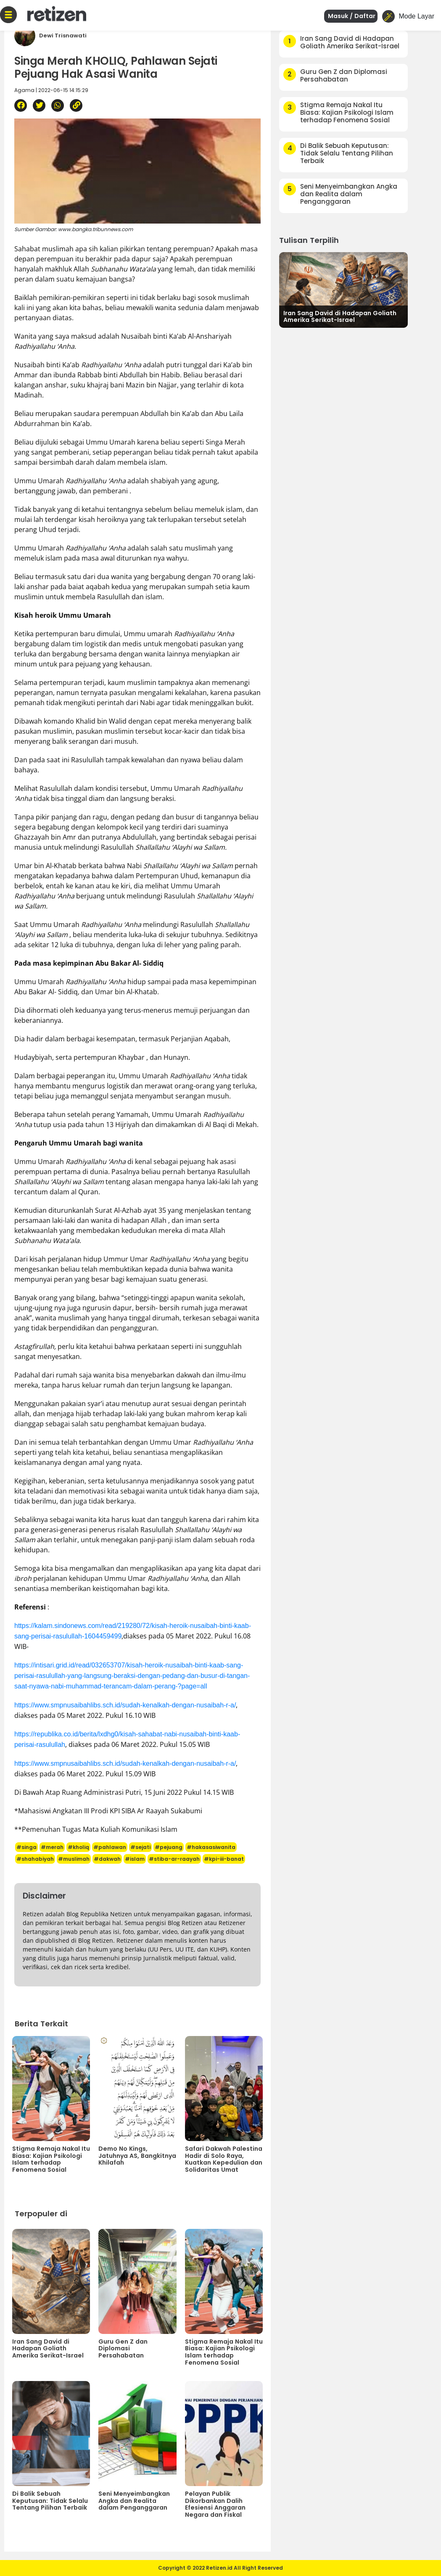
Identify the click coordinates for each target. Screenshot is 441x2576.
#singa (26, 1847)
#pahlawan (109, 1847)
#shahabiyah (35, 1858)
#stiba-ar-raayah (174, 1858)
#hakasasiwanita (211, 1847)
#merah (52, 1847)
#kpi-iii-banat (224, 1858)
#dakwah (107, 1858)
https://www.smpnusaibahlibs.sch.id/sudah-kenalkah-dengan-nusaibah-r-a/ (125, 1705)
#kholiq (78, 1847)
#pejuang (168, 1847)
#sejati (140, 1847)
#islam (135, 1858)
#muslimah (74, 1858)
